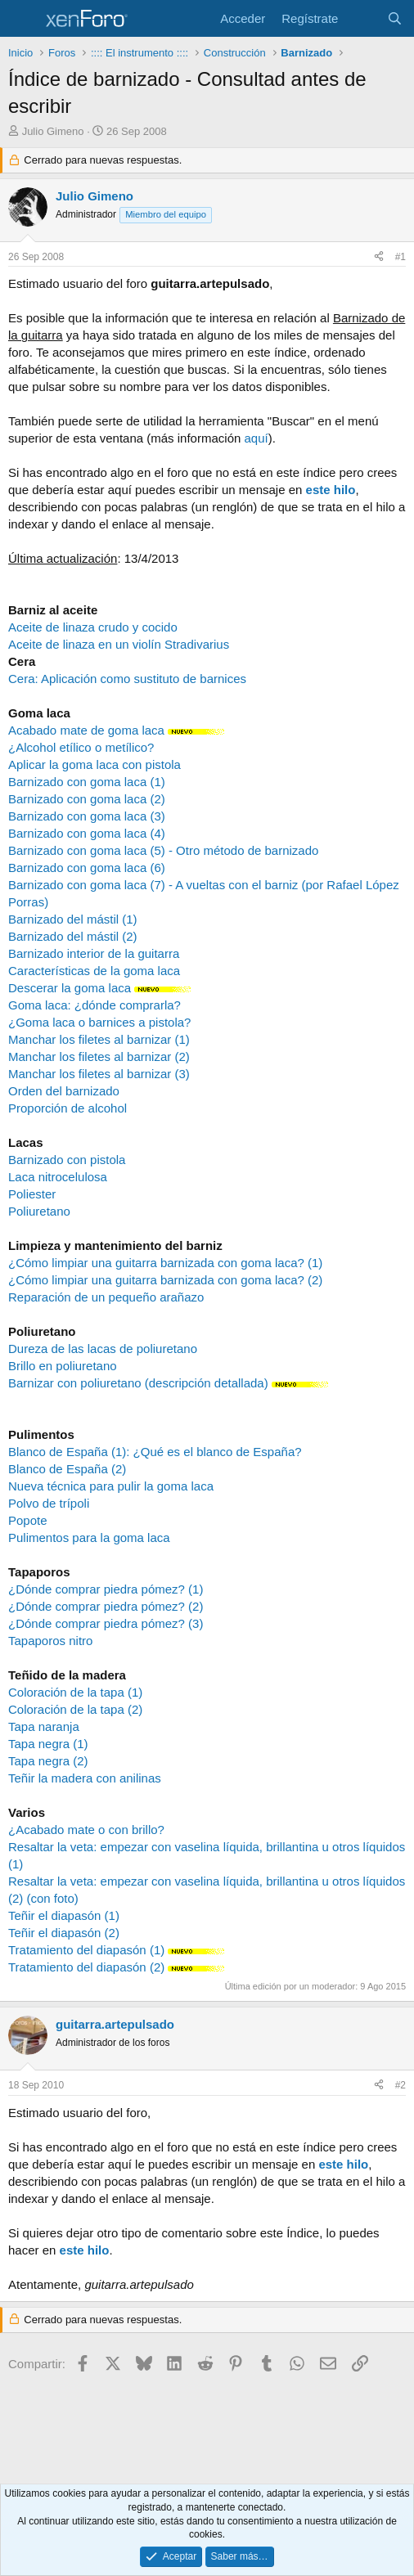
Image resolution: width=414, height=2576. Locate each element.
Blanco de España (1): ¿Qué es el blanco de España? (155, 1452)
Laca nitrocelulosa (57, 1177)
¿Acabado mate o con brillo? (86, 1829)
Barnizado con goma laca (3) (86, 816)
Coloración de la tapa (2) (75, 1709)
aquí (256, 438)
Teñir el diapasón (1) (63, 1915)
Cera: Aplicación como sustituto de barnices (127, 679)
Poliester (32, 1194)
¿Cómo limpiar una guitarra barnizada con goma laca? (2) (165, 1280)
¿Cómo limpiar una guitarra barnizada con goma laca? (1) (165, 1263)
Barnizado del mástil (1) (72, 919)
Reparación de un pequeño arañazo (106, 1297)
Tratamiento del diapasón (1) (88, 1950)
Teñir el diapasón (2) (63, 1933)
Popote (27, 1520)
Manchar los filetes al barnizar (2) (99, 1056)
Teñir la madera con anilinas (84, 1778)
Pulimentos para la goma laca (89, 1537)
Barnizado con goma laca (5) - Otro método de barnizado (163, 850)
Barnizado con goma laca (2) (86, 799)
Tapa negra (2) (48, 1761)
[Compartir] (378, 257)
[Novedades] (362, 18)
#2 (400, 2085)
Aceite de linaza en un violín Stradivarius (118, 644)
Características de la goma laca (94, 971)
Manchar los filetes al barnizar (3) (99, 1074)
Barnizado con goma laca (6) (86, 867)
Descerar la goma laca (69, 988)
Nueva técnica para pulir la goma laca (111, 1486)
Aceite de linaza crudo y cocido (93, 627)
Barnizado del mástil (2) (72, 936)
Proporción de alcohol (67, 1108)
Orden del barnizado (63, 1091)
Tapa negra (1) (48, 1744)
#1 (400, 257)
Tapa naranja (43, 1726)
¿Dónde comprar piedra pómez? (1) (105, 1589)
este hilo (331, 490)
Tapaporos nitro (50, 1641)
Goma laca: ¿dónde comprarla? (94, 1005)
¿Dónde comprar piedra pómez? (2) (105, 1606)
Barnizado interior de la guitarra (93, 953)
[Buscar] (395, 18)
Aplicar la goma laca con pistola (94, 764)
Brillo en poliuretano (62, 1366)
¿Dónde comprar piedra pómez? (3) (105, 1623)
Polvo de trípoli (48, 1503)
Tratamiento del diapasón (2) (88, 1967)
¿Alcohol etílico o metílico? (81, 747)
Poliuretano (39, 1211)
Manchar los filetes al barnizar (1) (99, 1039)
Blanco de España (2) (67, 1469)
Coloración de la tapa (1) (75, 1692)
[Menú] (22, 18)
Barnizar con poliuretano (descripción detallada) (138, 1383)
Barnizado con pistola (66, 1160)
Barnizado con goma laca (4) (86, 833)
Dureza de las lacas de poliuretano (102, 1348)
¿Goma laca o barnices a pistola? (99, 1022)
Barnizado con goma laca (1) (86, 782)
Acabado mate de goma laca (86, 730)
